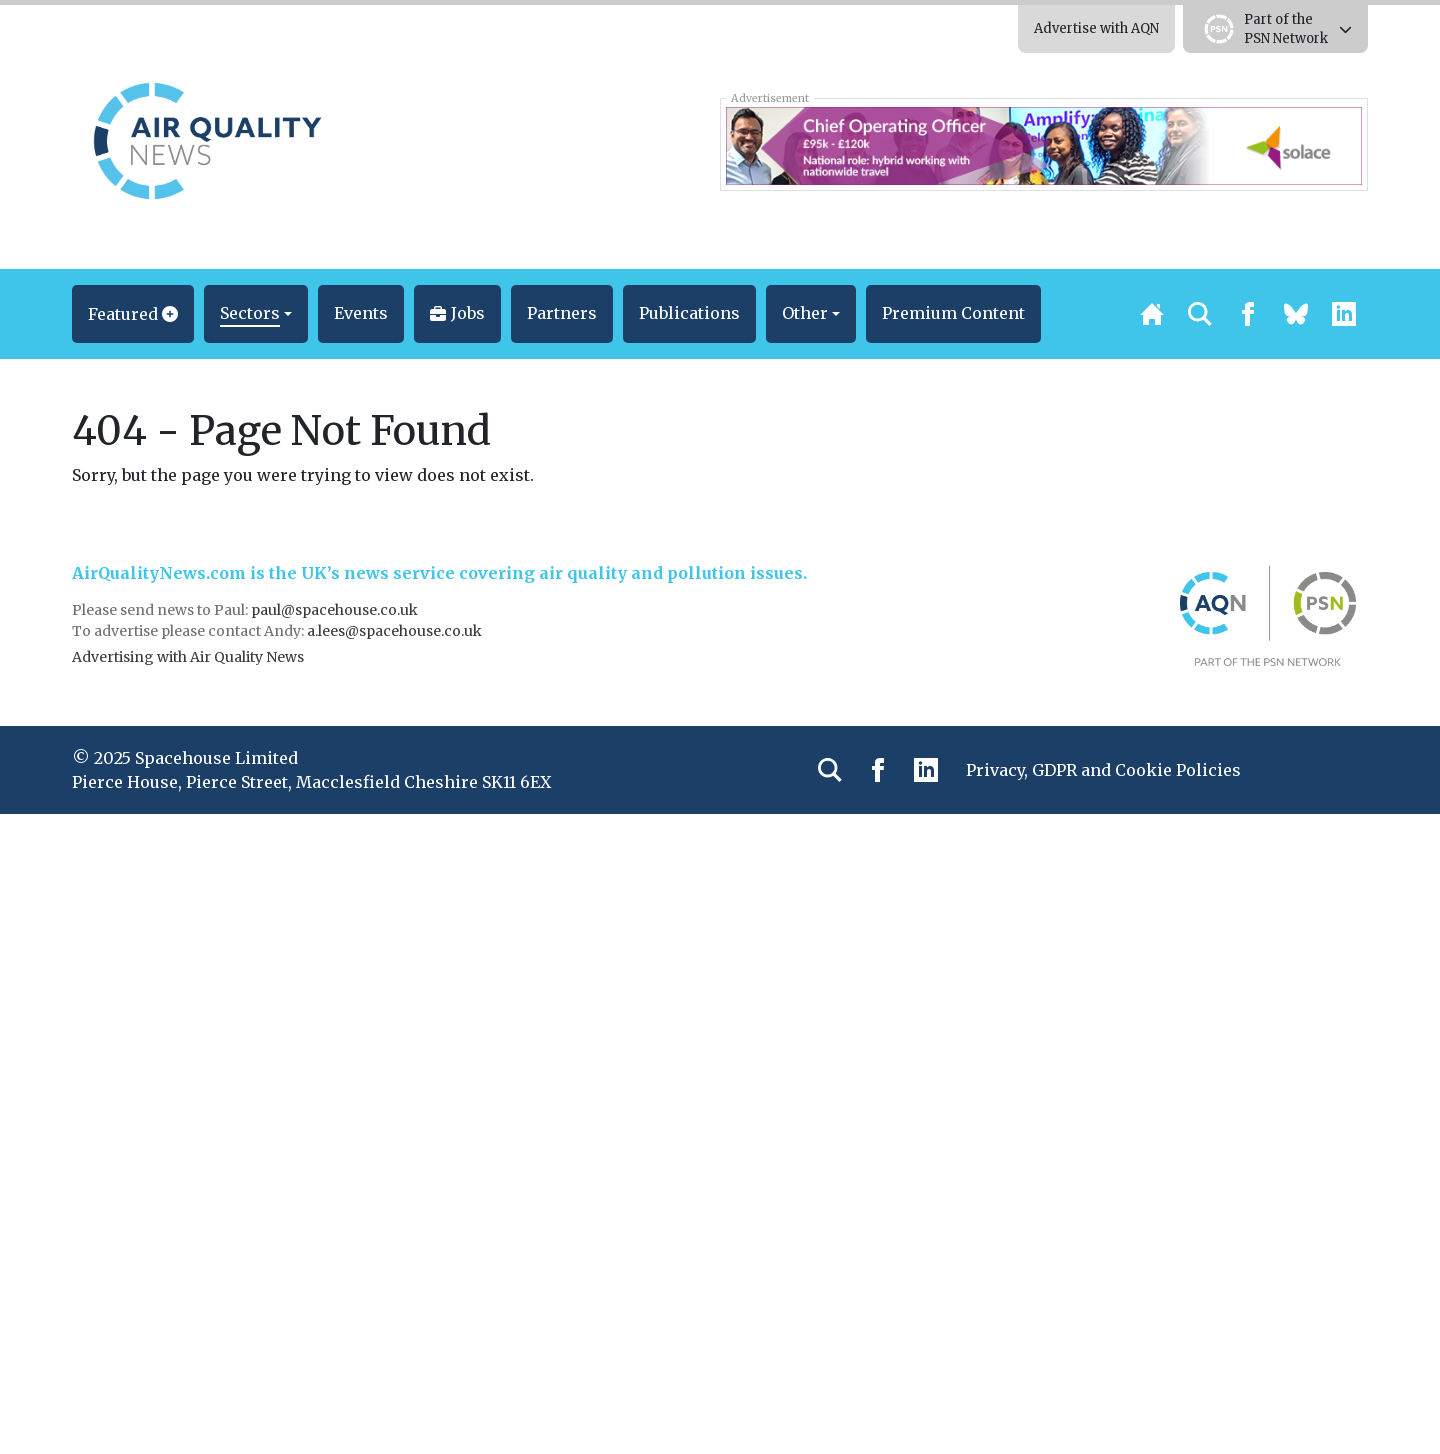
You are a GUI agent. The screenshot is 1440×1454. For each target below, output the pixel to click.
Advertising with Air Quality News (188, 657)
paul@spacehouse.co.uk (336, 610)
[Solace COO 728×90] (1043, 144)
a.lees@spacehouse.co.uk (396, 631)
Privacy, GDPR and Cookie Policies (1103, 770)
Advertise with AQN (1096, 28)
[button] (133, 314)
